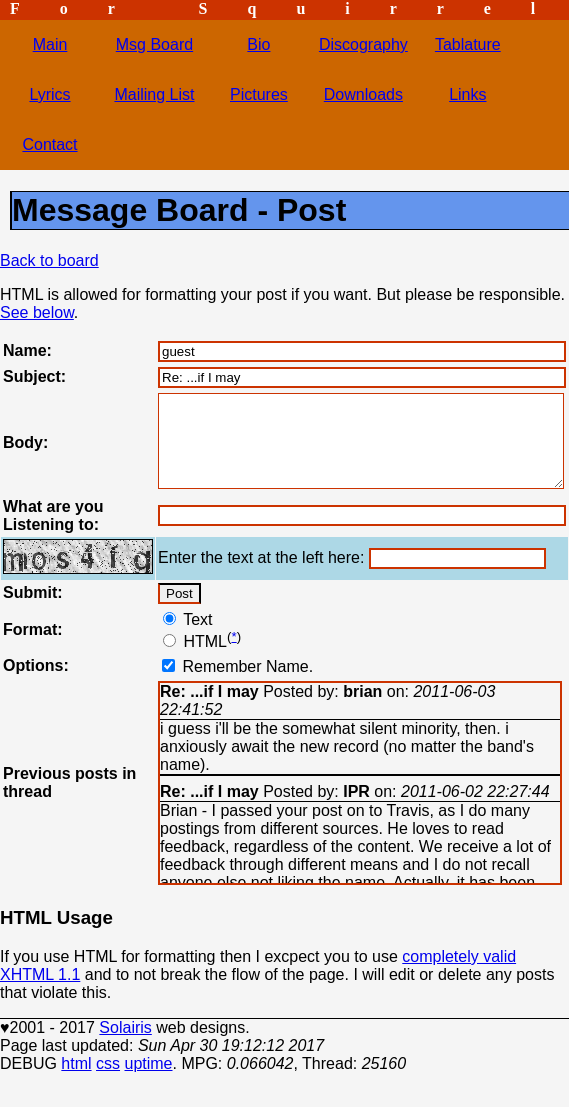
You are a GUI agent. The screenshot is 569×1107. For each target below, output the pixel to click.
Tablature (468, 44)
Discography (363, 44)
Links (467, 94)
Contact (49, 144)
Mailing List (154, 94)
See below (37, 312)
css (108, 1081)
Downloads (363, 94)
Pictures (259, 94)
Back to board (49, 260)
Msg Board (154, 44)
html (76, 1081)
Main (50, 44)
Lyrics (49, 94)
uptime (148, 1081)
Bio (258, 44)
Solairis (125, 1045)
